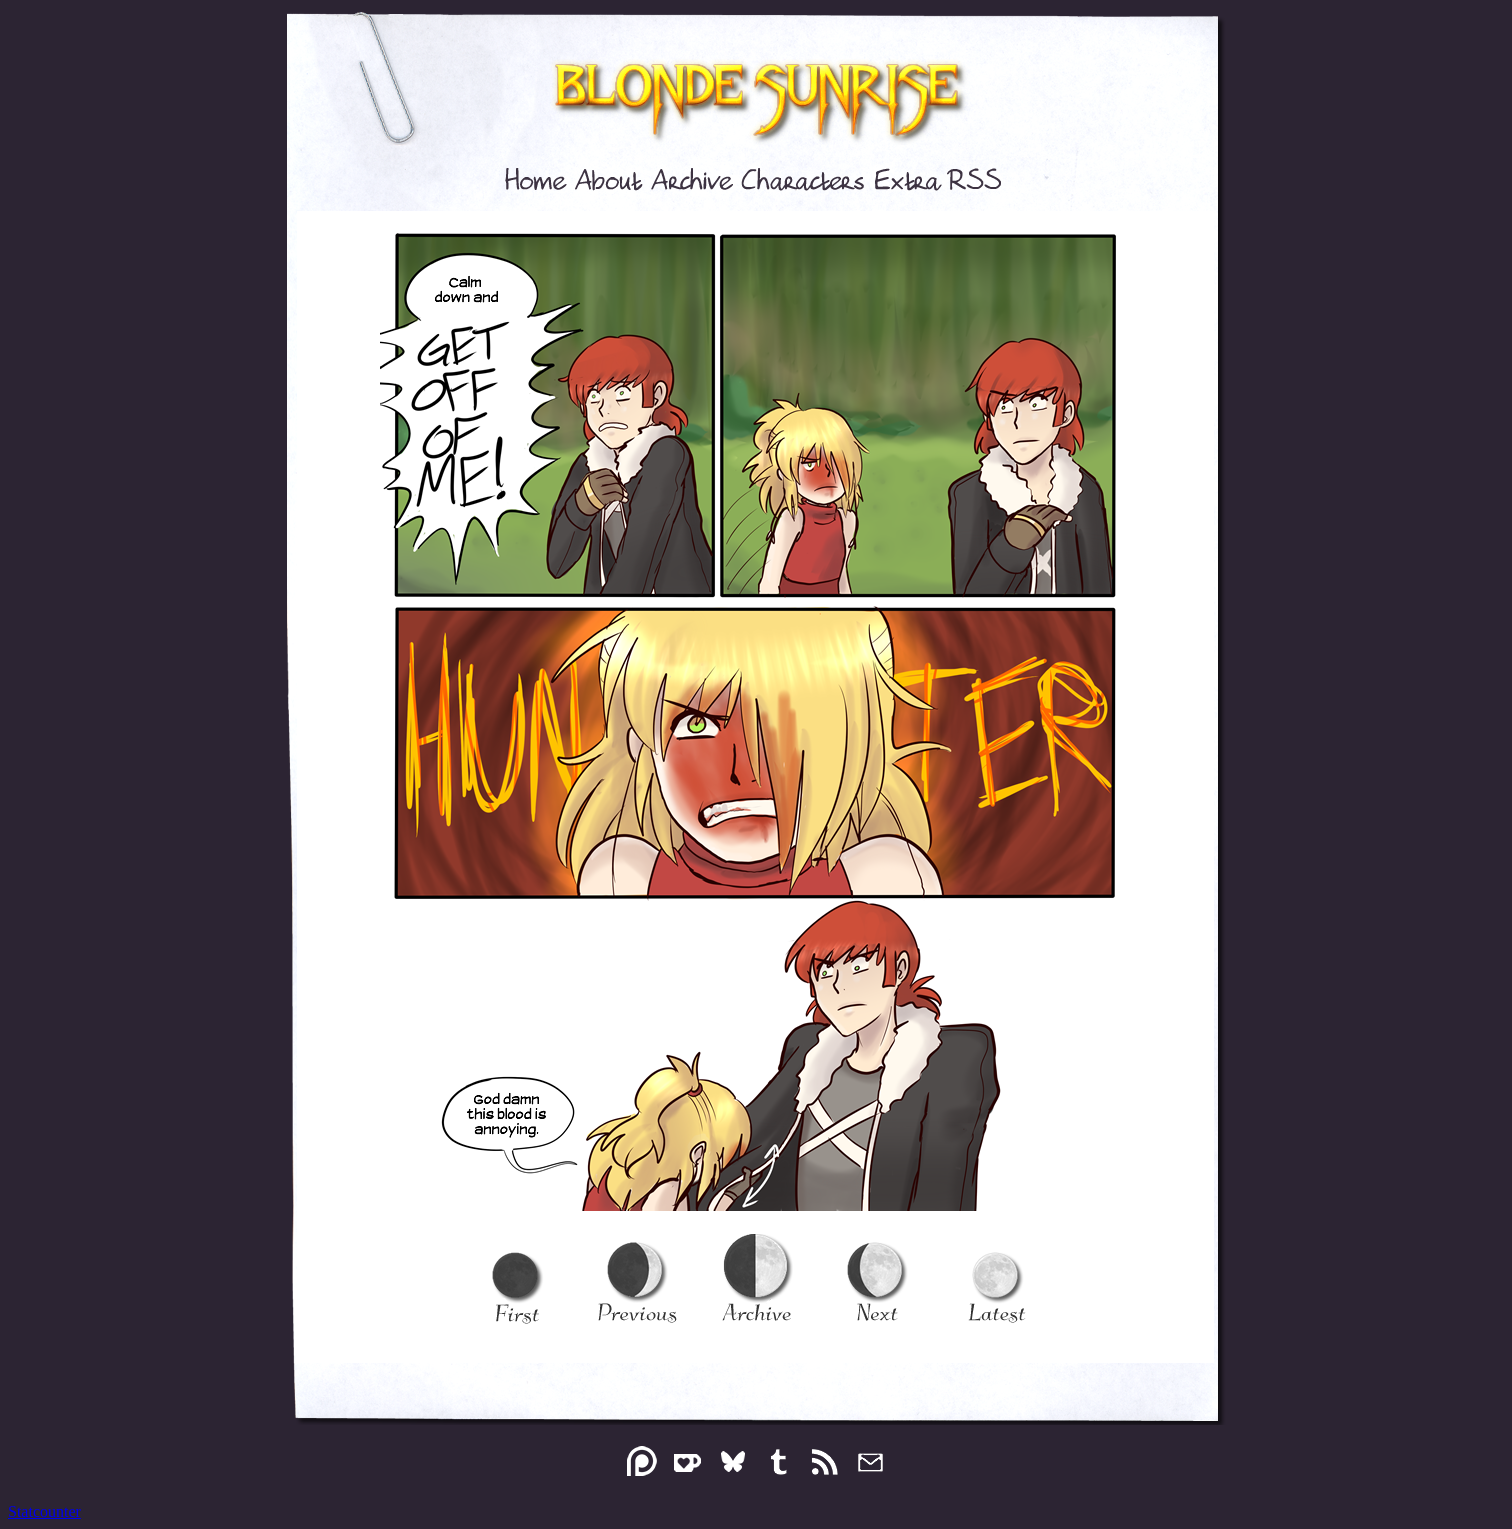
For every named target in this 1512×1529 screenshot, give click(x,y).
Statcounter (44, 1511)
